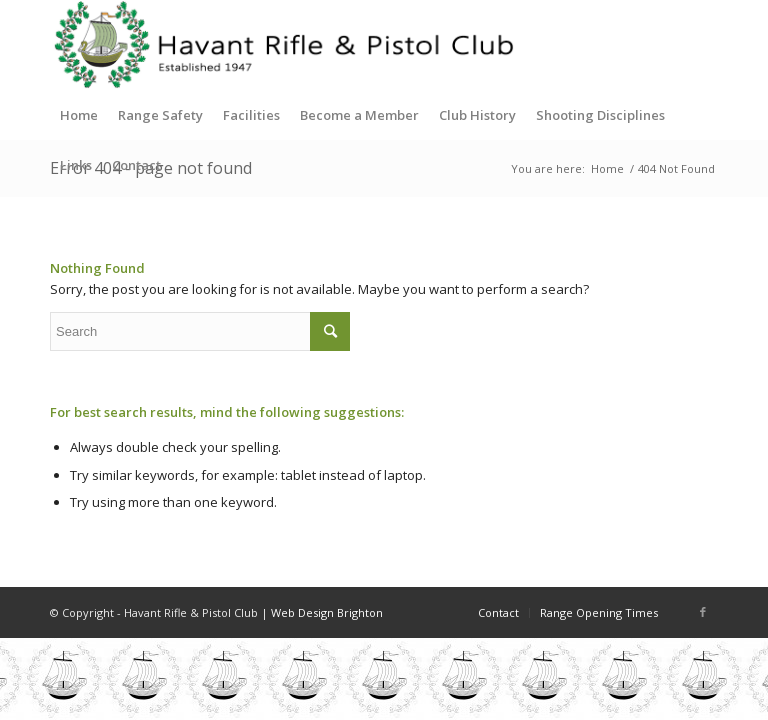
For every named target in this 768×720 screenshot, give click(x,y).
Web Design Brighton (327, 612)
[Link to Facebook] (703, 612)
